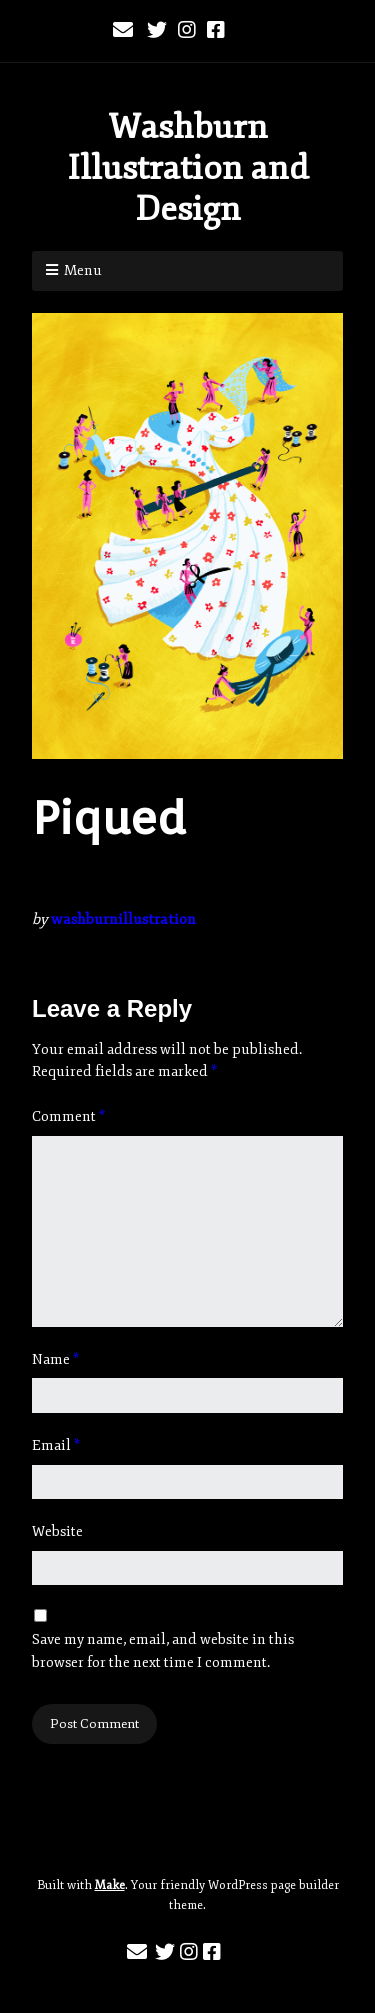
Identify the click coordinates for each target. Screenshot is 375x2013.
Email (56, 1445)
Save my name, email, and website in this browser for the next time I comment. (163, 1650)
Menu (83, 270)
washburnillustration (123, 919)
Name (55, 1359)
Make (110, 1885)
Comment (68, 1116)
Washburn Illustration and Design (188, 168)
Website (57, 1531)
